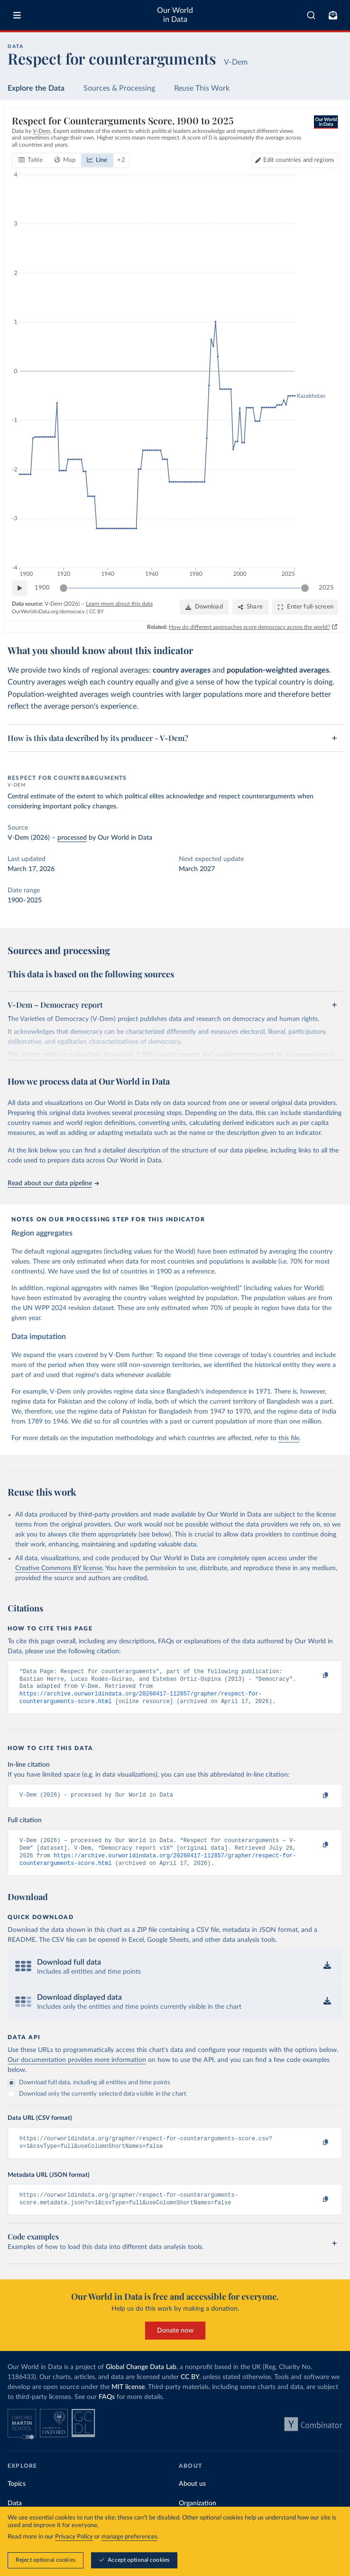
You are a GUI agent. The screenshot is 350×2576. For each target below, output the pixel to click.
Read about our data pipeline (53, 1183)
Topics (17, 2496)
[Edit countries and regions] (294, 160)
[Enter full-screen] (305, 607)
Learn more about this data (119, 604)
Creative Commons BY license (58, 1568)
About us (192, 2496)
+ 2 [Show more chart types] (121, 160)
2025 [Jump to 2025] (326, 588)
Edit (298, 160)
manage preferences (129, 2537)
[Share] (250, 607)
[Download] (204, 607)
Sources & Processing (119, 88)
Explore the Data (36, 88)
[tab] (30, 160)
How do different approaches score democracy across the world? (249, 626)
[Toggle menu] (17, 15)
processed (72, 837)
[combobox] (311, 15)
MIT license (128, 2400)
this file (288, 1438)
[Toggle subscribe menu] (332, 15)
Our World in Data (175, 15)
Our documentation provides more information (77, 2069)
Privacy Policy (74, 2537)
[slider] (63, 588)
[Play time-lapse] (19, 588)
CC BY (96, 611)
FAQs (107, 2410)
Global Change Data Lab (141, 2380)
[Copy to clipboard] (315, 1676)
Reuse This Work (202, 88)
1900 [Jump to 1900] (42, 588)
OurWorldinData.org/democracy (48, 611)
